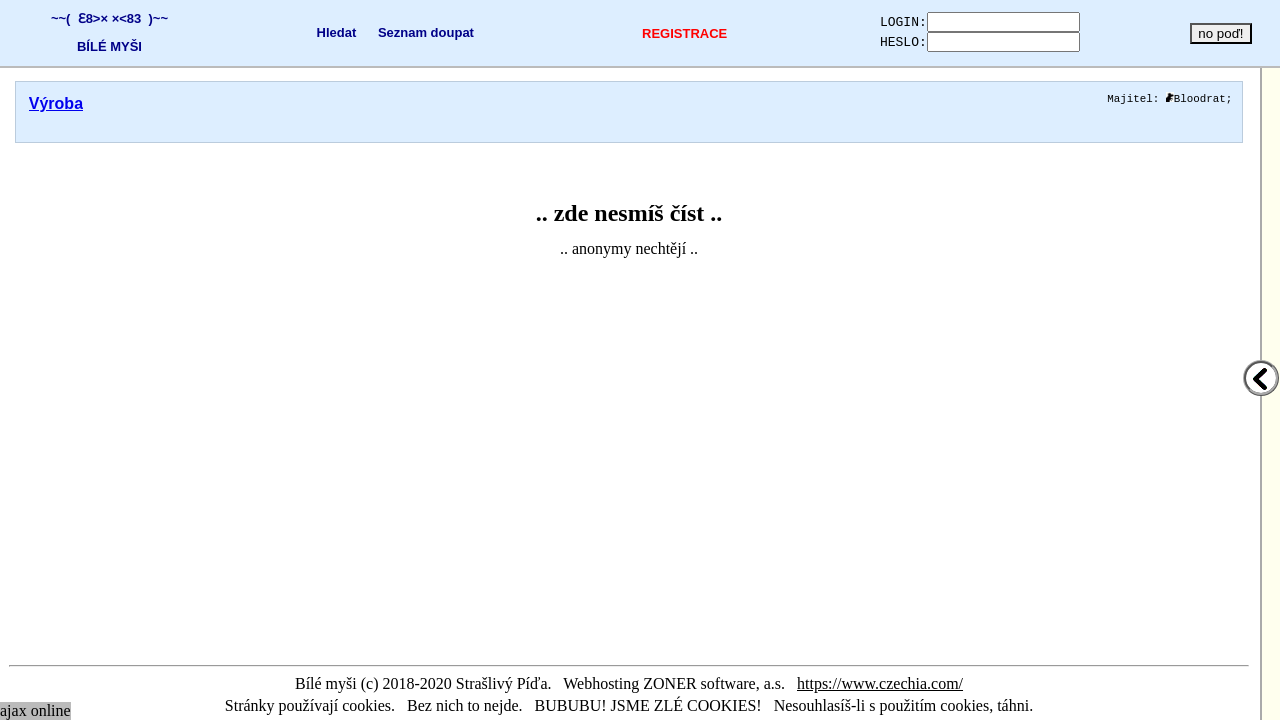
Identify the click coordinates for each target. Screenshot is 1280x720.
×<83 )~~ (134, 18)
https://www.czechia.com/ (880, 683)
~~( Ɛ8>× (74, 18)
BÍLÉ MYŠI (104, 46)
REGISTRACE (651, 33)
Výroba (56, 103)
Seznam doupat (407, 32)
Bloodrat (1196, 99)
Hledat (317, 32)
